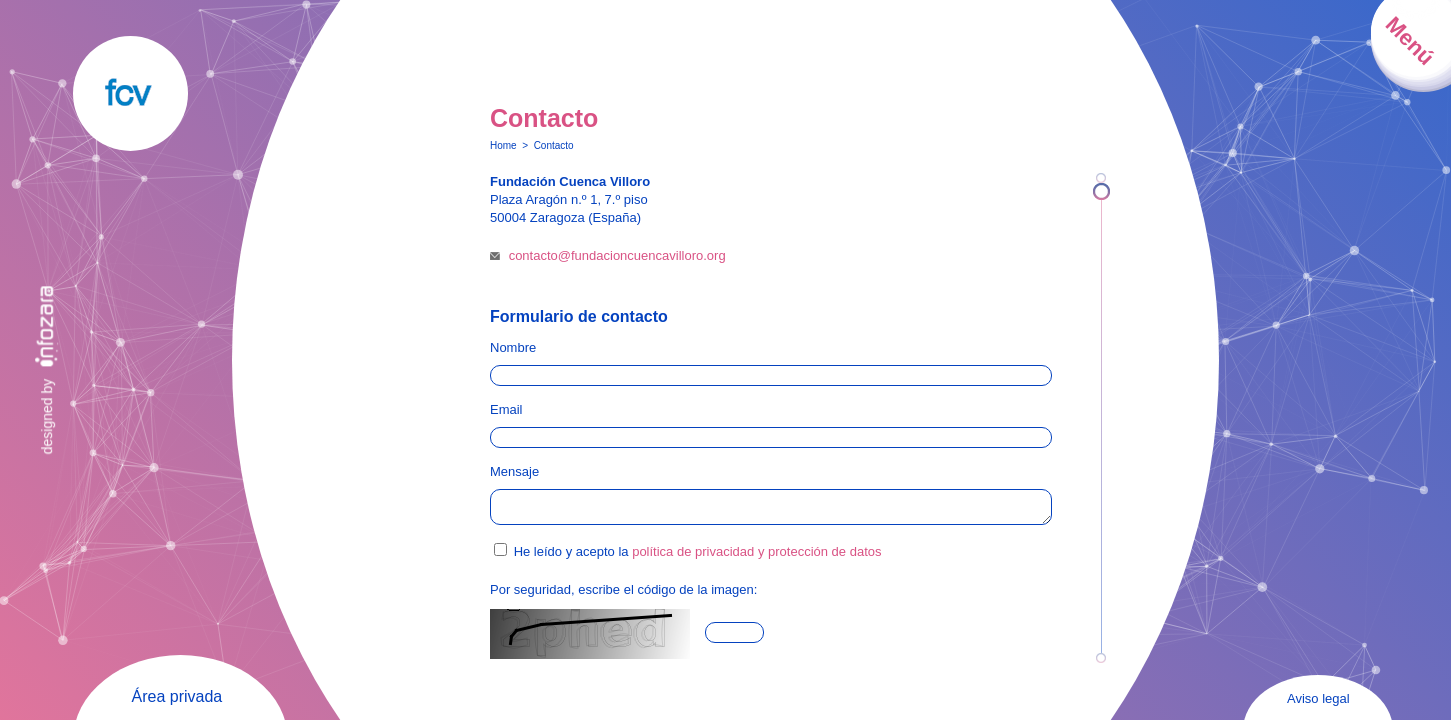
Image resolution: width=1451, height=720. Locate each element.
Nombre (513, 347)
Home (503, 145)
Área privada (177, 696)
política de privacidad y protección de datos (756, 557)
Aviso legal (1318, 698)
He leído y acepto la (698, 557)
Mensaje (514, 471)
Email (506, 409)
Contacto (554, 145)
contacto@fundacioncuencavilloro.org (617, 255)
